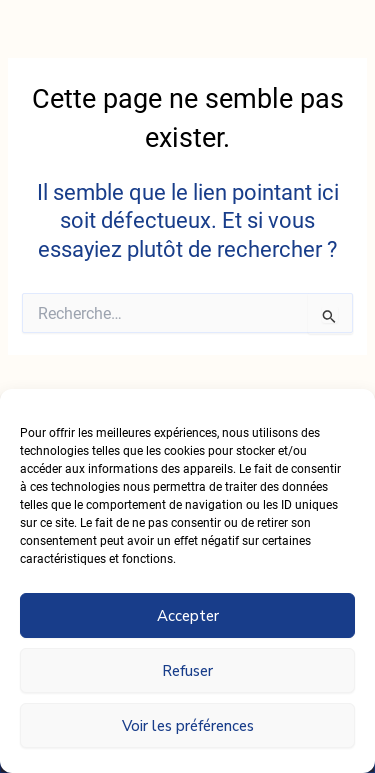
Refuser (187, 671)
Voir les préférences (188, 726)
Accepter (188, 616)
